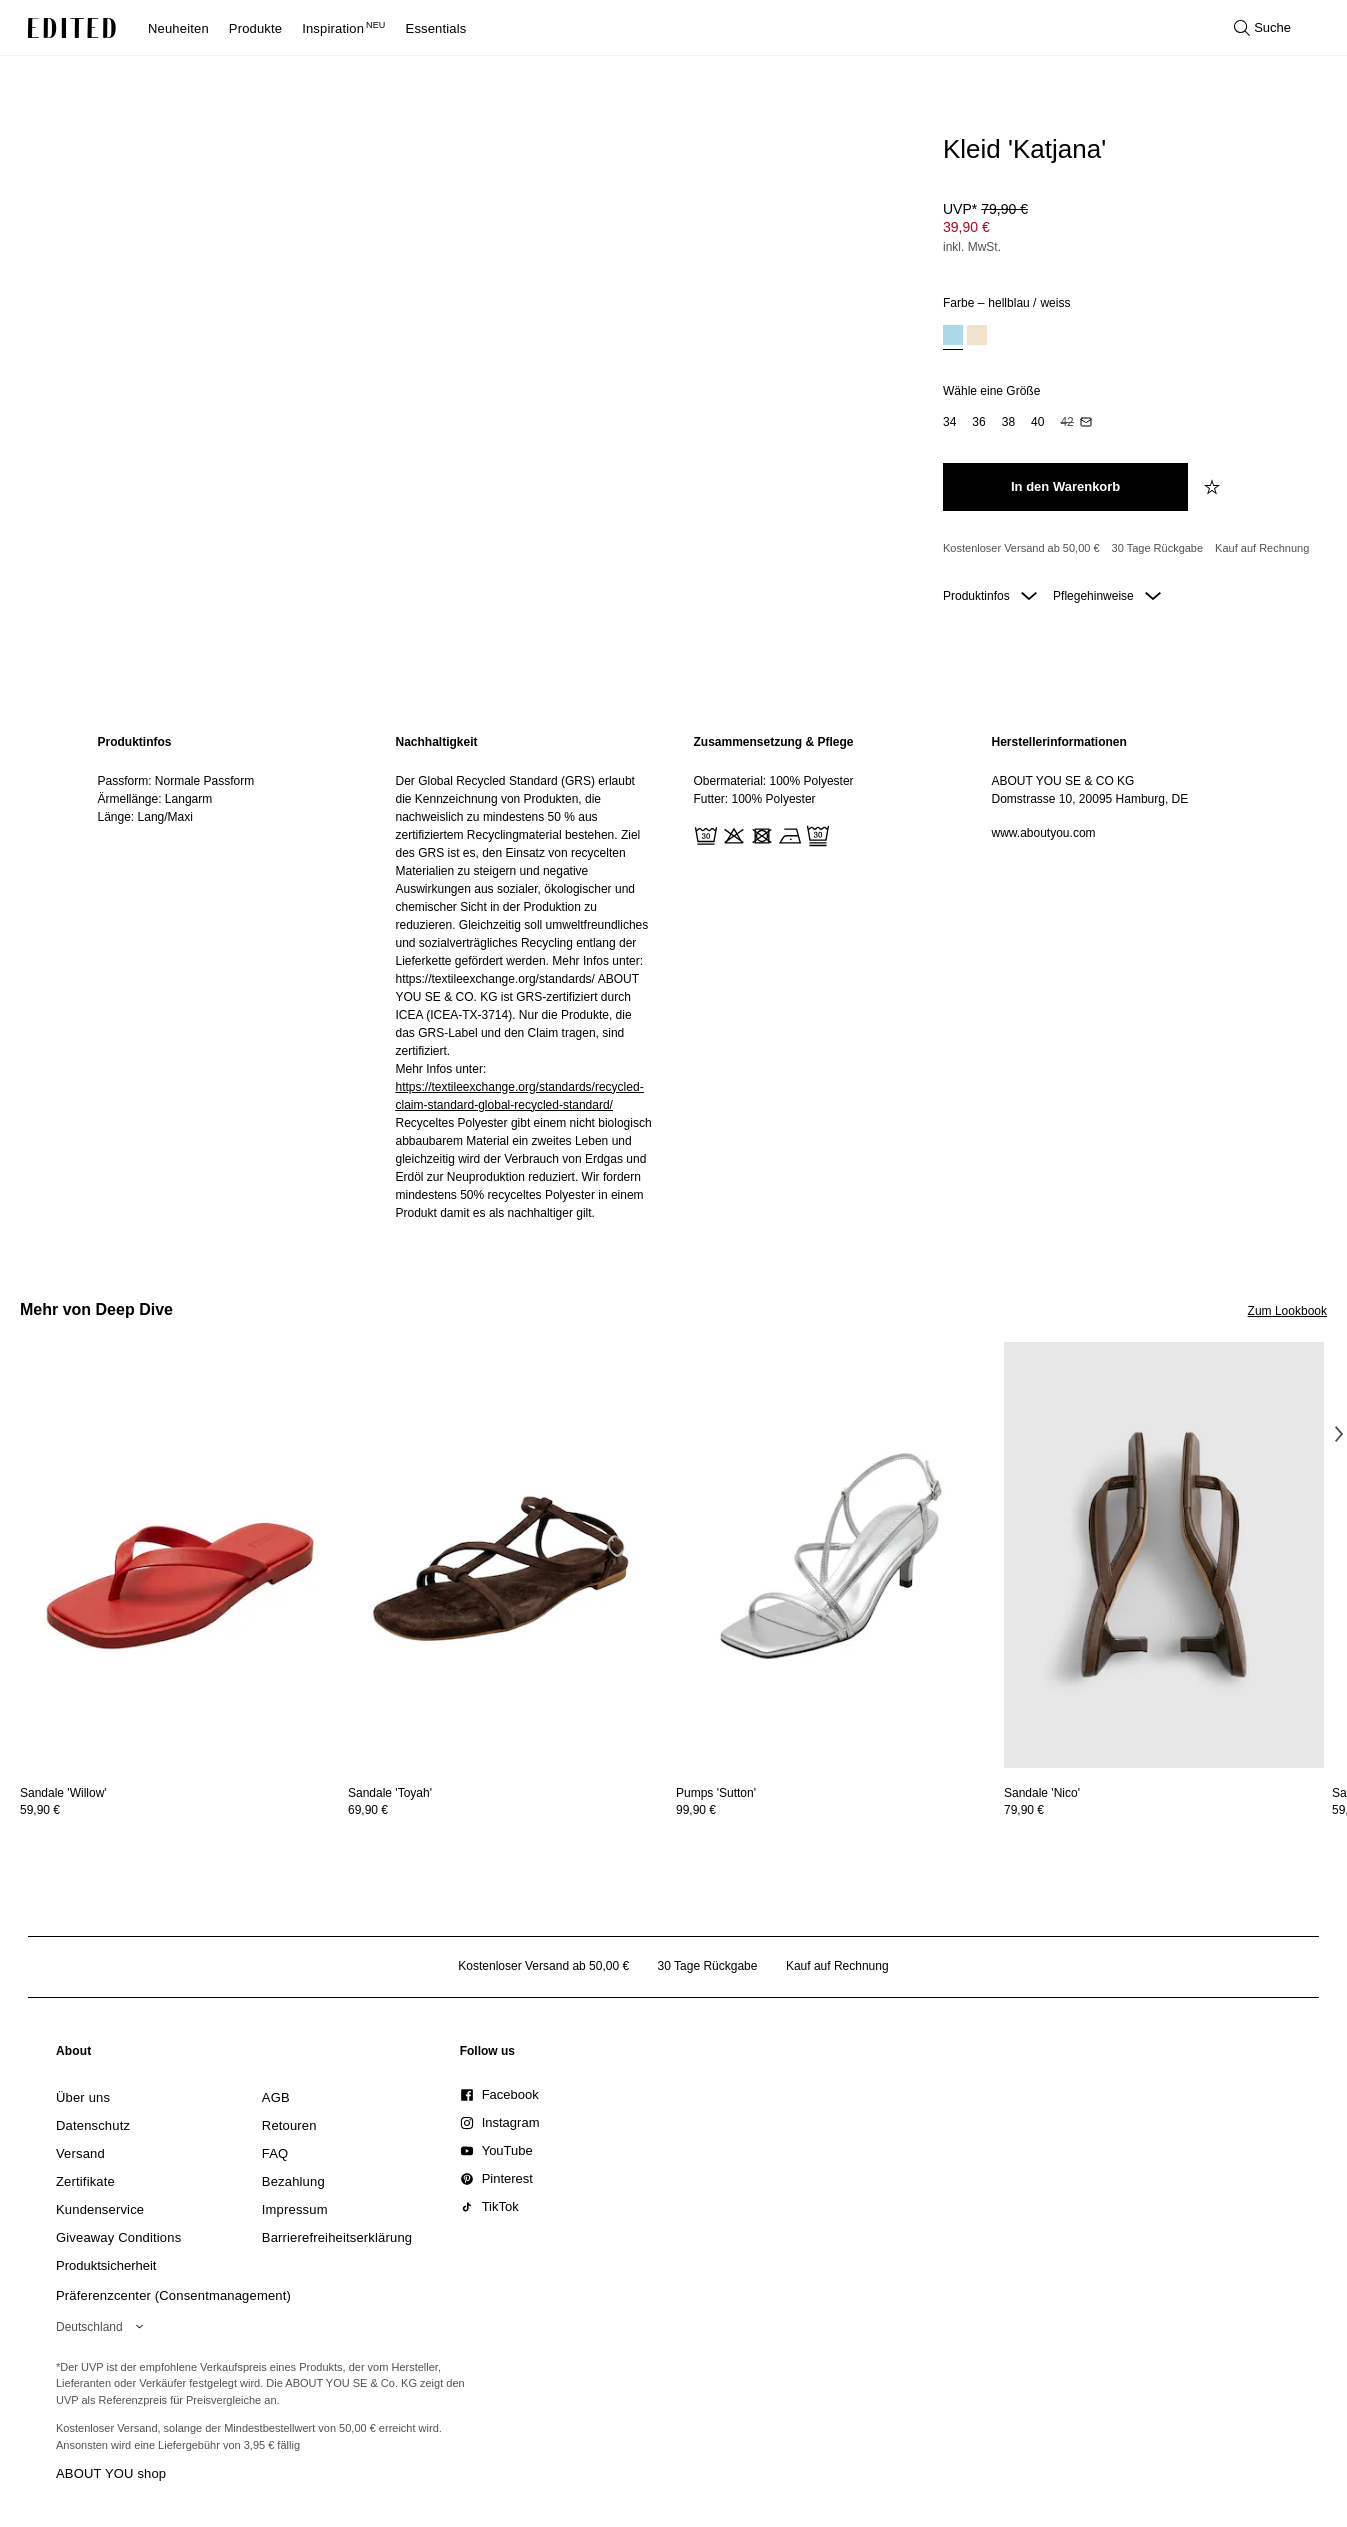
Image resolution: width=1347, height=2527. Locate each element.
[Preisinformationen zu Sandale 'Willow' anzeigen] (180, 1810)
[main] (674, 977)
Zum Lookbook (1287, 1311)
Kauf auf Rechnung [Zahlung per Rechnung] (1262, 548)
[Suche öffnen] (1262, 28)
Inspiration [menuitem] (343, 28)
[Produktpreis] (1127, 230)
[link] (74, 2055)
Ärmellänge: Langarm (155, 799)
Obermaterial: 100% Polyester (774, 781)
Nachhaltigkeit (437, 742)
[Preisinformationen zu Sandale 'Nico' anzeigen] (1164, 1810)
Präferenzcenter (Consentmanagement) (173, 2295)
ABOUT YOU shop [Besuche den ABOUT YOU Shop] (111, 2473)
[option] (953, 337)
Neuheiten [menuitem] (178, 28)
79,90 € (1024, 1810)
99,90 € (696, 1810)
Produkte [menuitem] (255, 28)
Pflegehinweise (1107, 596)
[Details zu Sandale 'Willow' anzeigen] (180, 1555)
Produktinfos (990, 596)
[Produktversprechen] (1127, 549)
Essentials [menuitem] (436, 28)
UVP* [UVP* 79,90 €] (985, 209)
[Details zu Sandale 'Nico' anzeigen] (1164, 1555)
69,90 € (368, 1810)
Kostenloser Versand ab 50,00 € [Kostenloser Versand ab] (1021, 548)
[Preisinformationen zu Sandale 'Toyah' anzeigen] (508, 1810)
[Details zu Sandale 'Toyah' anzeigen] (508, 1555)
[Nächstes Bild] (1339, 1434)
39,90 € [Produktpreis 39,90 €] (966, 227)
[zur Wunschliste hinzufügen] (1214, 487)
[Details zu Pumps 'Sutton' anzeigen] (836, 1555)
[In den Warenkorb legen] (1065, 487)
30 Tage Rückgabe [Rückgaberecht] (1158, 548)
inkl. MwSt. (972, 247)
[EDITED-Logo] (72, 28)
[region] (227, 977)
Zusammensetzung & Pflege (774, 742)
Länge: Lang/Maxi (145, 817)
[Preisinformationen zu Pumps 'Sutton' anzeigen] (836, 1810)
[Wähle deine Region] (103, 2327)
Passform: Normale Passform (176, 781)
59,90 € (40, 1810)
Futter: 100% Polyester (755, 799)
